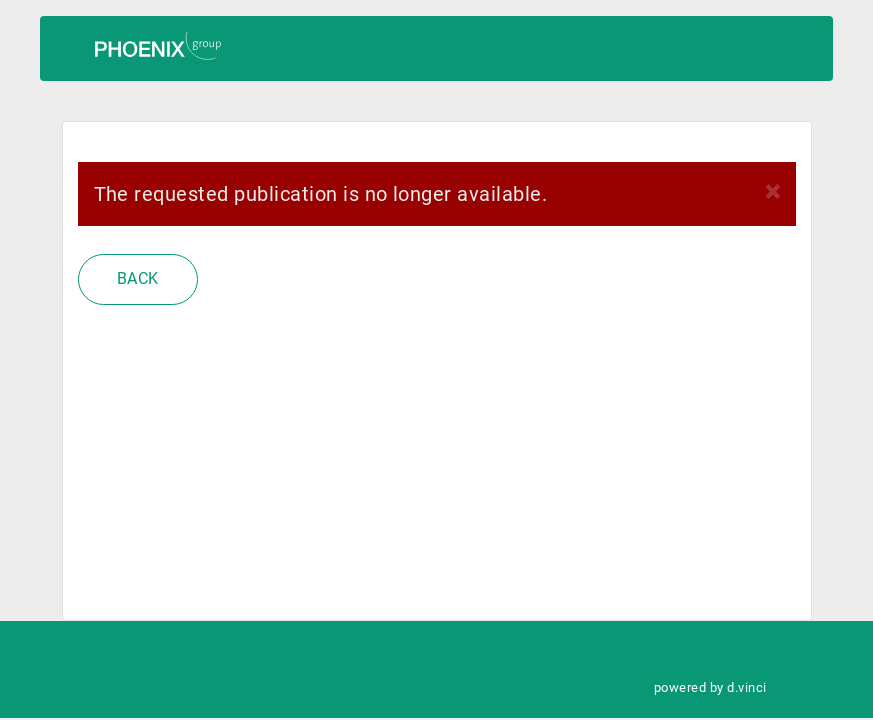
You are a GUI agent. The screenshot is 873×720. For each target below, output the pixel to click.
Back (138, 278)
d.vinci (746, 687)
